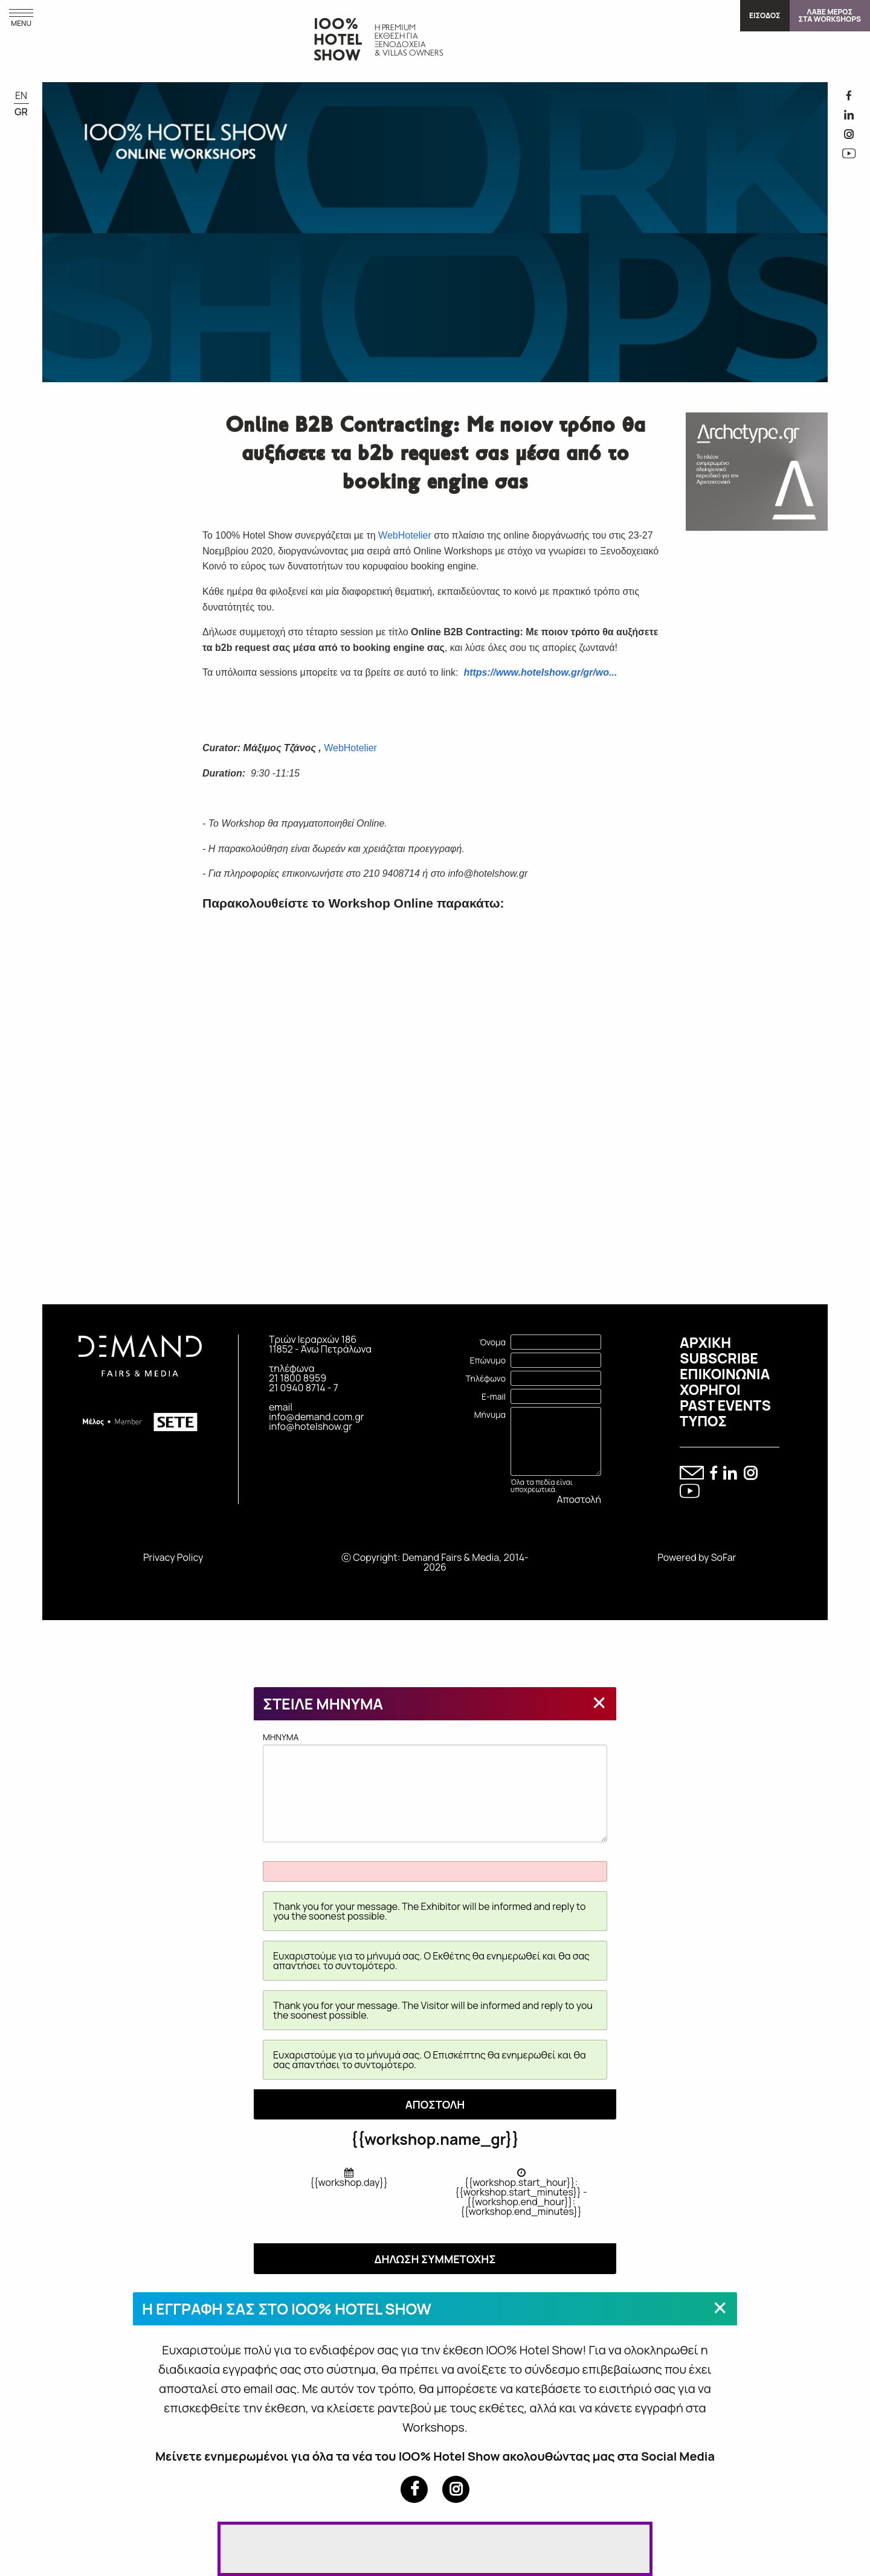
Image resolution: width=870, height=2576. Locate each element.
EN (21, 95)
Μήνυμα (490, 1414)
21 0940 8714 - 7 (303, 1387)
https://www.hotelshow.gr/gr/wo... (540, 672)
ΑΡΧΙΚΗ (705, 1342)
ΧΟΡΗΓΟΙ (710, 1389)
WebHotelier (404, 535)
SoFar (723, 1557)
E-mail (494, 1396)
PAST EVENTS (725, 1405)
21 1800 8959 (297, 1378)
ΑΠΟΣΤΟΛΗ (435, 2104)
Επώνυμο (488, 1360)
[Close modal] (599, 1702)
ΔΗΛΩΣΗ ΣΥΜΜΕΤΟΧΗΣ (434, 2259)
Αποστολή (579, 1499)
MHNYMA (435, 1786)
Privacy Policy (173, 1557)
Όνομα (492, 1342)
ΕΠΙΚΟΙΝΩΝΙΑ (725, 1374)
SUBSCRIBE (719, 1358)
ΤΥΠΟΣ (703, 1421)
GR (21, 112)
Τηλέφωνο (486, 1378)
